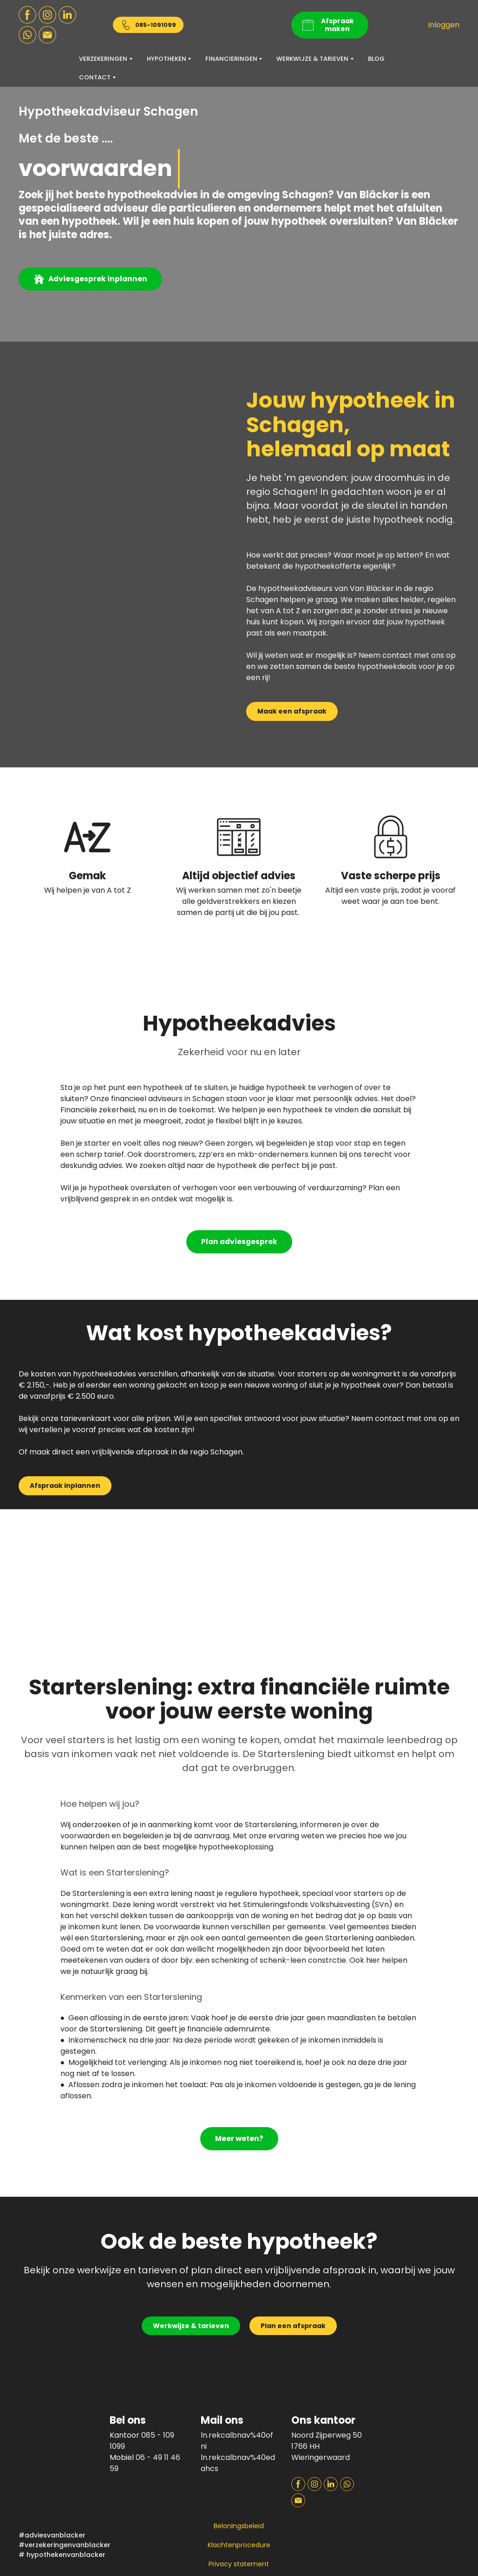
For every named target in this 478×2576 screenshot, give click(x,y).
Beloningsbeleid (239, 2526)
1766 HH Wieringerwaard (320, 2452)
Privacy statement (239, 2564)
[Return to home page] (239, 25)
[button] (27, 15)
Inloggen (443, 24)
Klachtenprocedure (239, 2545)
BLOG (376, 58)
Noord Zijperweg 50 (326, 2435)
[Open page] (420, 2427)
